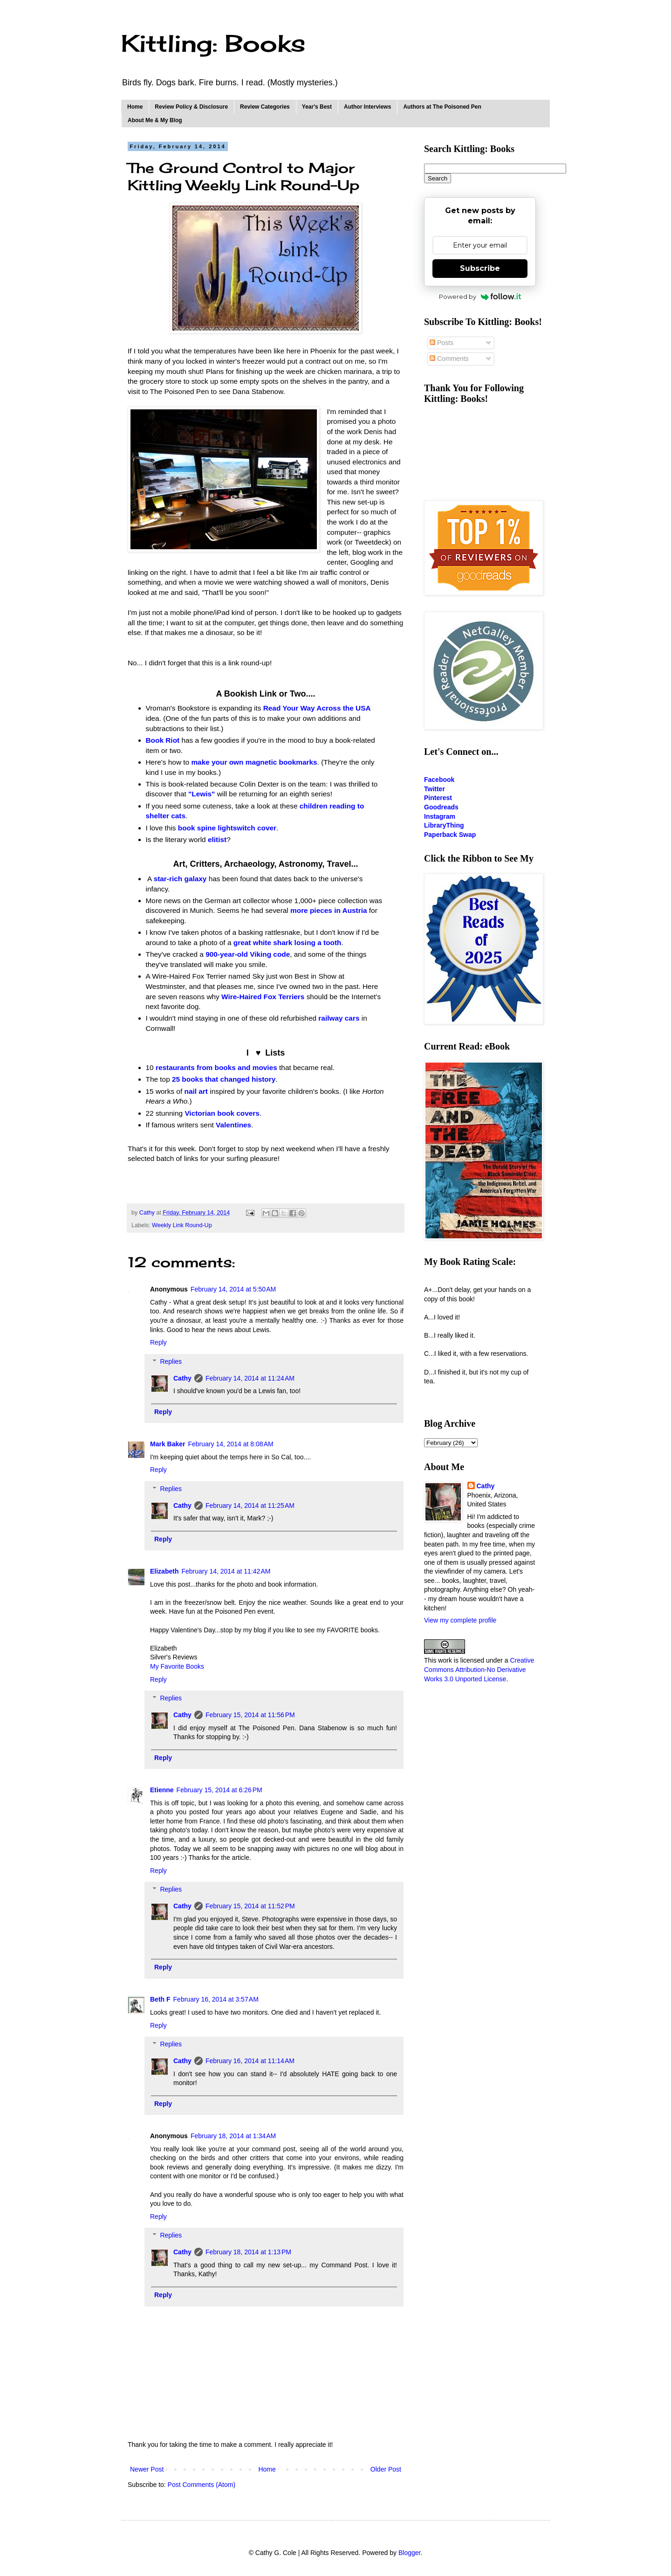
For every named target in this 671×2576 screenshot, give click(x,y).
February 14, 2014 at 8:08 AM (231, 1444)
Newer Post (147, 2469)
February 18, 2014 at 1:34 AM (233, 2136)
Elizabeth (164, 1571)
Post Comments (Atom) (201, 2484)
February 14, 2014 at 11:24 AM (249, 1378)
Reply (158, 1342)
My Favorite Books (177, 1666)
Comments (449, 358)
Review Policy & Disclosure (191, 107)
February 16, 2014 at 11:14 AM (249, 2061)
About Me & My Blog (155, 120)
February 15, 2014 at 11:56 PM (250, 1715)
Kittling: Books (213, 43)
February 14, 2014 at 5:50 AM (233, 1289)
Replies (171, 1361)
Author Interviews (367, 107)
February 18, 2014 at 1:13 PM (248, 2252)
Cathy (182, 1378)
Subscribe (480, 268)
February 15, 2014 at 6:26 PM (219, 1790)
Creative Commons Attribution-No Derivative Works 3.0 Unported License (479, 1669)
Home (135, 107)
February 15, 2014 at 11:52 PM (250, 1906)
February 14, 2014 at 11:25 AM (249, 1505)
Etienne (162, 1790)
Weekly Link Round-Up (182, 1225)
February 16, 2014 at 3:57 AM (216, 1999)
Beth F (160, 1999)
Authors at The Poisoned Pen (442, 107)
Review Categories (265, 107)
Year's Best (317, 107)
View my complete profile (460, 1620)
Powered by (480, 296)
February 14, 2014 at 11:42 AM (225, 1571)
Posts (441, 342)
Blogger (409, 2552)
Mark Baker (167, 1444)
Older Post (385, 2469)
